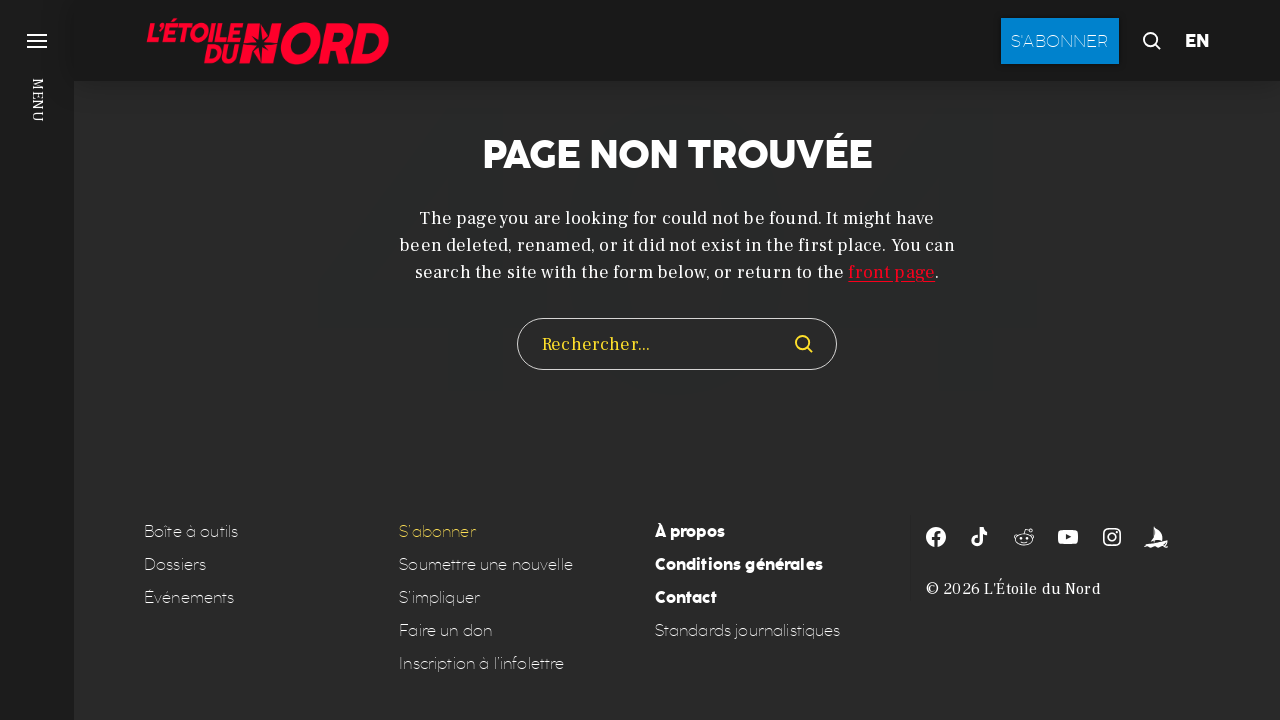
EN (1197, 41)
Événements (189, 597)
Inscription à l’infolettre (481, 663)
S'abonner (1060, 41)
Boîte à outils (191, 531)
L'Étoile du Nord (1042, 589)
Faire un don (445, 630)
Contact (686, 597)
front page (891, 272)
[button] (37, 360)
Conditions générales (739, 564)
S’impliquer (439, 597)
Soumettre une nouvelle (486, 564)
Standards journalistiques (748, 630)
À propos (690, 531)
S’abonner (437, 531)
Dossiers (175, 564)
